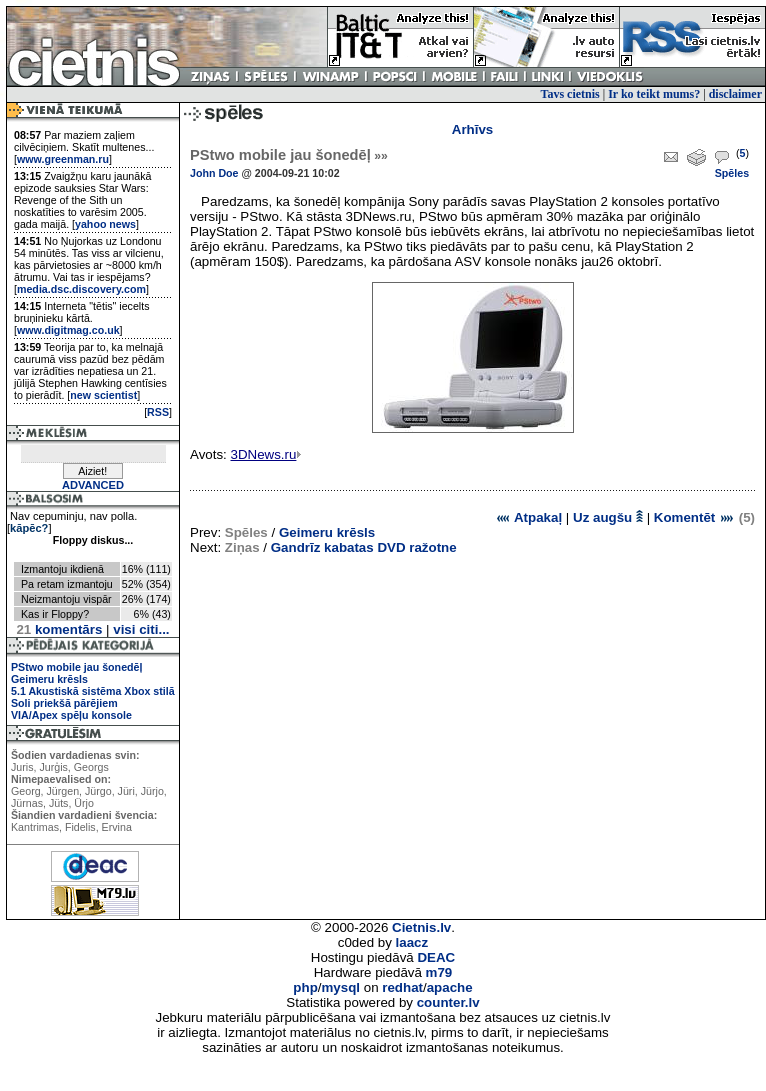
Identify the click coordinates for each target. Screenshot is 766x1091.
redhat (402, 987)
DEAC (436, 957)
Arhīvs (472, 129)
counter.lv (448, 1002)
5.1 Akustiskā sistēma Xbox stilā (93, 691)
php (305, 987)
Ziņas (242, 547)
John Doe (214, 173)
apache (450, 987)
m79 (439, 972)
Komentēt (694, 517)
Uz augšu (608, 517)
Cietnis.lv (421, 927)
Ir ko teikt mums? (654, 94)
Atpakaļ (528, 517)
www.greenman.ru (63, 159)
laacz (412, 942)
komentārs (59, 629)
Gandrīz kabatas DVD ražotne (364, 547)
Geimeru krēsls (49, 679)
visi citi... (141, 629)
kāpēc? (29, 528)
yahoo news (105, 224)
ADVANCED (93, 485)
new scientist (103, 395)
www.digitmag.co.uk (68, 330)
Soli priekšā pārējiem (64, 703)
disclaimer (735, 94)
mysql (341, 987)
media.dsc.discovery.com (81, 289)
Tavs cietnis (570, 94)
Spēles (732, 173)
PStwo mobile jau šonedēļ (76, 667)
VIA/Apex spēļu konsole (71, 715)
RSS (158, 412)
